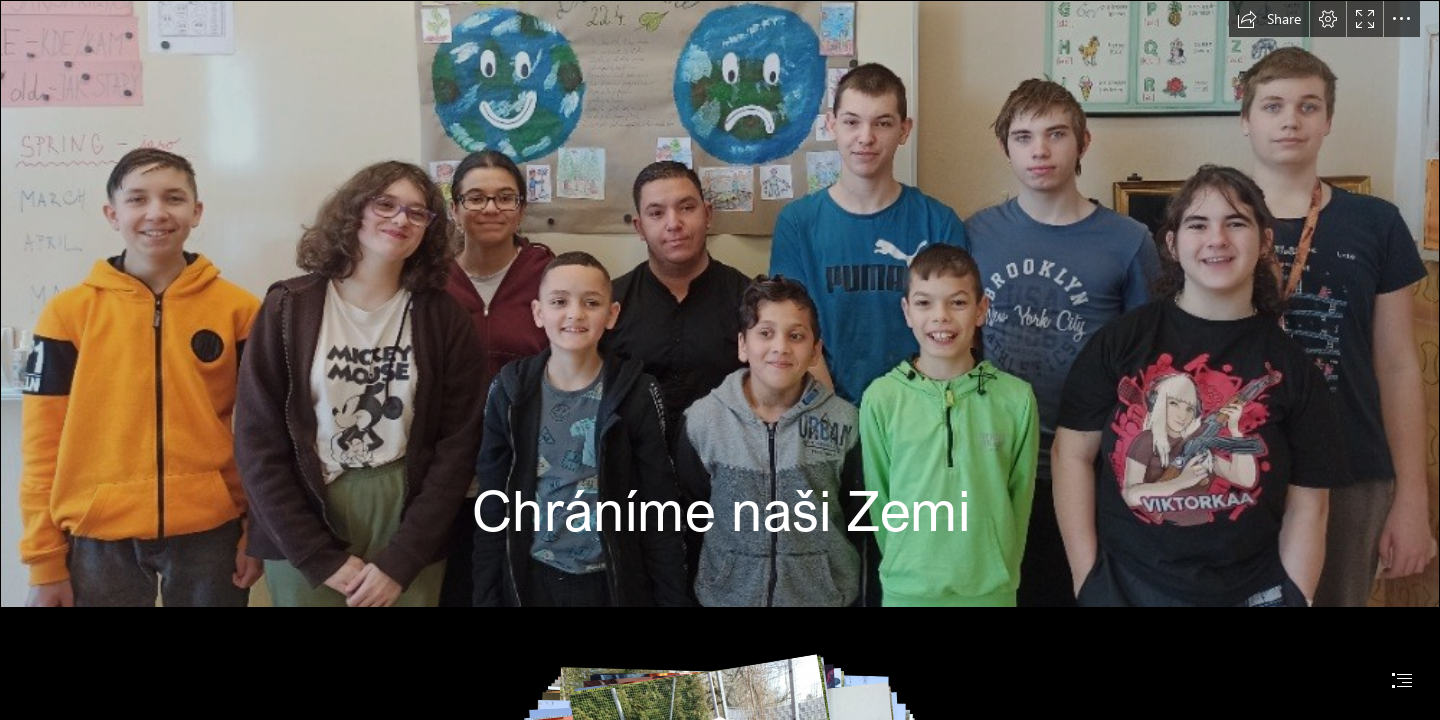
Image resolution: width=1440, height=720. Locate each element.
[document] (720, 360)
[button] (1269, 19)
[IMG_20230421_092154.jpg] (720, 304)
